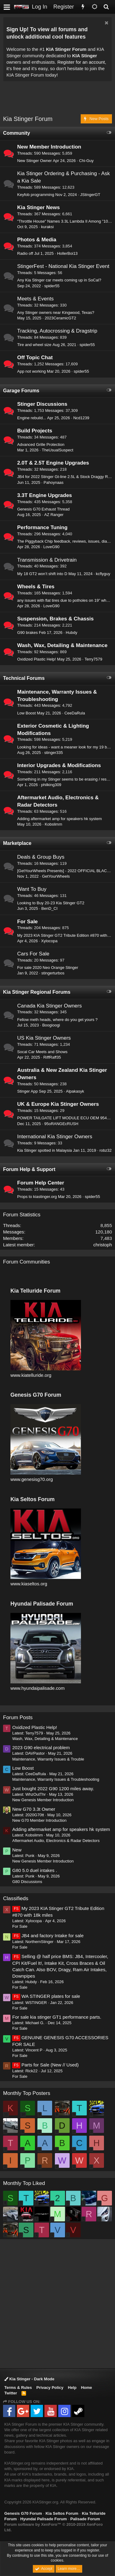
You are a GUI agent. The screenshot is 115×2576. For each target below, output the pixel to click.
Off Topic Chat (35, 357)
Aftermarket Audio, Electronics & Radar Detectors (56, 1840)
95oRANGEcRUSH (61, 1123)
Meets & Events (35, 299)
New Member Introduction (49, 147)
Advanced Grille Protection (40, 444)
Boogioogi (51, 1025)
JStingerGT (90, 194)
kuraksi (47, 226)
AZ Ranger (53, 514)
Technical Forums (24, 678)
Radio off (25, 253)
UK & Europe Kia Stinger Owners (58, 1104)
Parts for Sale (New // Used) (45, 2064)
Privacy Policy (49, 2387)
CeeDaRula (74, 713)
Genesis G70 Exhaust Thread (43, 509)
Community (16, 133)
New (16, 1849)
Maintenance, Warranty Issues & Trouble (48, 1759)
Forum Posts (18, 1717)
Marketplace (17, 843)
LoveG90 (51, 546)
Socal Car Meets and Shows (42, 1051)
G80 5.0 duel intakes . (34, 1870)
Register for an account (81, 62)
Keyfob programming (35, 194)
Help (72, 2387)
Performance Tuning (42, 527)
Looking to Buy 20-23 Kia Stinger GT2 (50, 903)
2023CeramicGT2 (60, 318)
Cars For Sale (33, 954)
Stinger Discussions (42, 404)
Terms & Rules (18, 2387)
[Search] (106, 7)
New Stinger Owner (34, 160)
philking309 (51, 784)
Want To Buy (31, 889)
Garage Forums (21, 390)
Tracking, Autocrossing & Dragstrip (57, 331)
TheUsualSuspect (57, 450)
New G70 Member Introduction (39, 1820)
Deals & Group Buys (40, 857)
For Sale (27, 922)
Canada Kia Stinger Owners (49, 1006)
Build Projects (34, 431)
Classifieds (15, 1898)
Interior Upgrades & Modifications (59, 765)
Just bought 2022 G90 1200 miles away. (53, 1788)
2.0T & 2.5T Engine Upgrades (53, 463)
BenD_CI (49, 908)
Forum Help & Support (29, 1169)
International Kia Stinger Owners (54, 1136)
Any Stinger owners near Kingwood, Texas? (55, 312)
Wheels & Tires (36, 586)
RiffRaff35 (52, 1057)
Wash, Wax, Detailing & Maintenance (62, 645)
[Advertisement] (59, 98)
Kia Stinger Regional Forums (37, 992)
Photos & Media (36, 240)
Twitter (10, 2393)
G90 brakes (27, 632)
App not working (31, 371)
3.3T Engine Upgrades (44, 495)
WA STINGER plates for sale (46, 1996)
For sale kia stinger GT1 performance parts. (56, 2017)
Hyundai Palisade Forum (43, 2519)
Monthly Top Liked (24, 2183)
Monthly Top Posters (26, 2093)
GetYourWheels (56, 876)
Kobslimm (53, 824)
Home (86, 2387)
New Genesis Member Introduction (43, 1800)
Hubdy (71, 632)
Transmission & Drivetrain (47, 560)
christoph (102, 1244)
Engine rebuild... (31, 418)
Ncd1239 (81, 418)
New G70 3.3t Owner (33, 1809)
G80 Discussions (27, 1881)
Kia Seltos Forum (61, 2513)
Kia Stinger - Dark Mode (29, 2379)
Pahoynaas (53, 482)
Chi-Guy (86, 160)
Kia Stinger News (38, 207)
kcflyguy (103, 573)
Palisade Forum (85, 2519)
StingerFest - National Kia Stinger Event (63, 266)
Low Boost (26, 713)
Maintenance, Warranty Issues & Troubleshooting (55, 1779)
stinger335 (53, 752)
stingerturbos (52, 973)
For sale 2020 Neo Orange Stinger (47, 967)
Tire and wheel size (34, 344)
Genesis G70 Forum (23, 2513)
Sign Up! (17, 29)
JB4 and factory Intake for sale (48, 1935)
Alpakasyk (75, 1091)
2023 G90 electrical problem (41, 1747)
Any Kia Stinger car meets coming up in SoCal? (59, 280)
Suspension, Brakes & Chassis (55, 619)
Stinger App (27, 1091)
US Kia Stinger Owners (44, 1038)
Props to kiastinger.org (37, 1196)
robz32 (105, 1150)
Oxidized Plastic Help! (36, 659)
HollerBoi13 (67, 253)
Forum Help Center (40, 1183)
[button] (7, 7)
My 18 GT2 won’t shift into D (42, 573)
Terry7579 (93, 659)
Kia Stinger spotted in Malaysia (44, 1150)
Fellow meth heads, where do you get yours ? (57, 1019)
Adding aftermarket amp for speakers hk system (59, 818)
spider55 (51, 286)
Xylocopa (49, 941)
